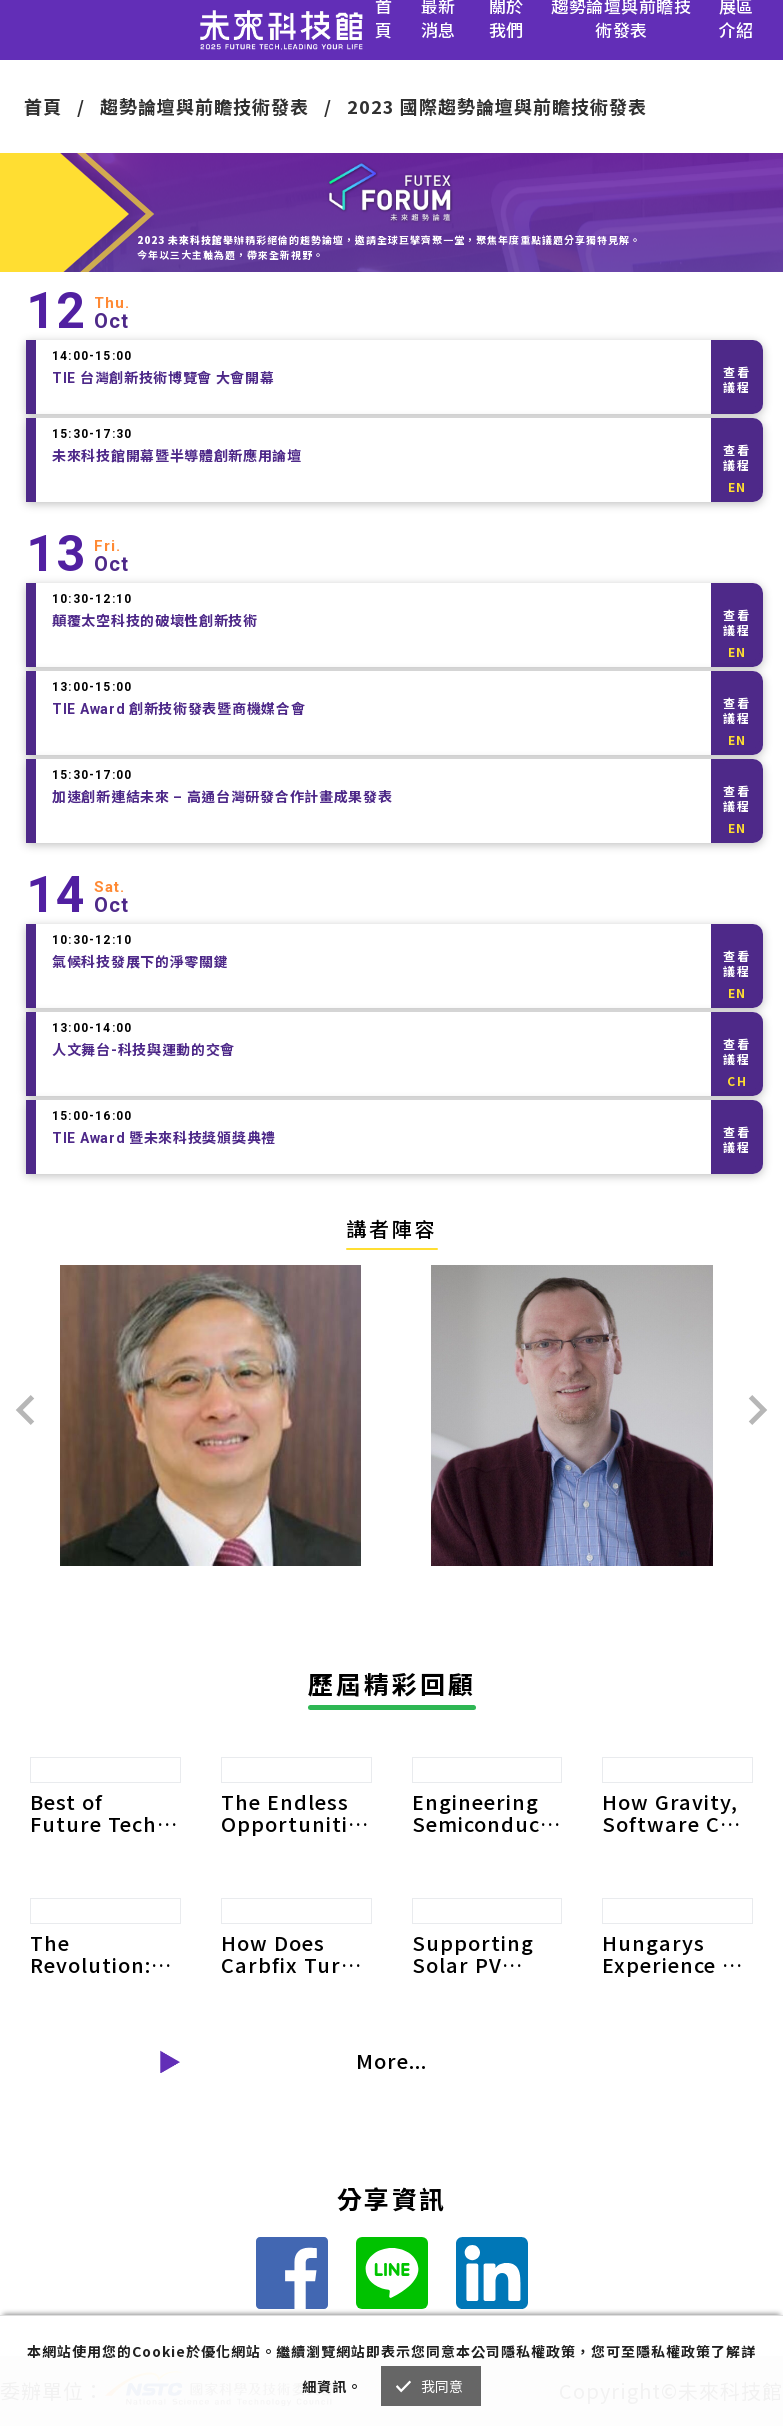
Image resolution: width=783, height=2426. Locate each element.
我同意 (442, 2386)
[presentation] (25, 1410)
